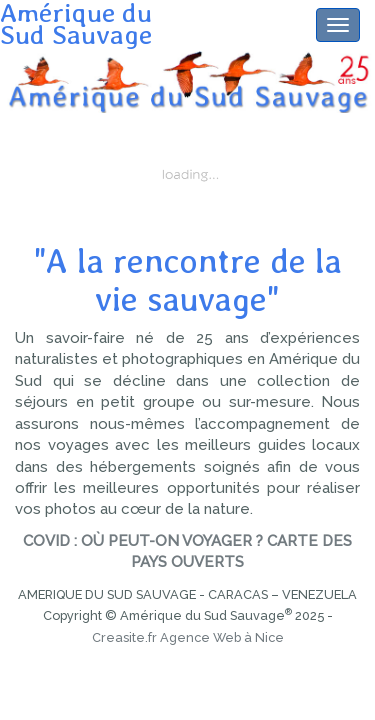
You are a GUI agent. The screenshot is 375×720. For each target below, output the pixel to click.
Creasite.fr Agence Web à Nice (188, 637)
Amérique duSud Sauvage (76, 10)
